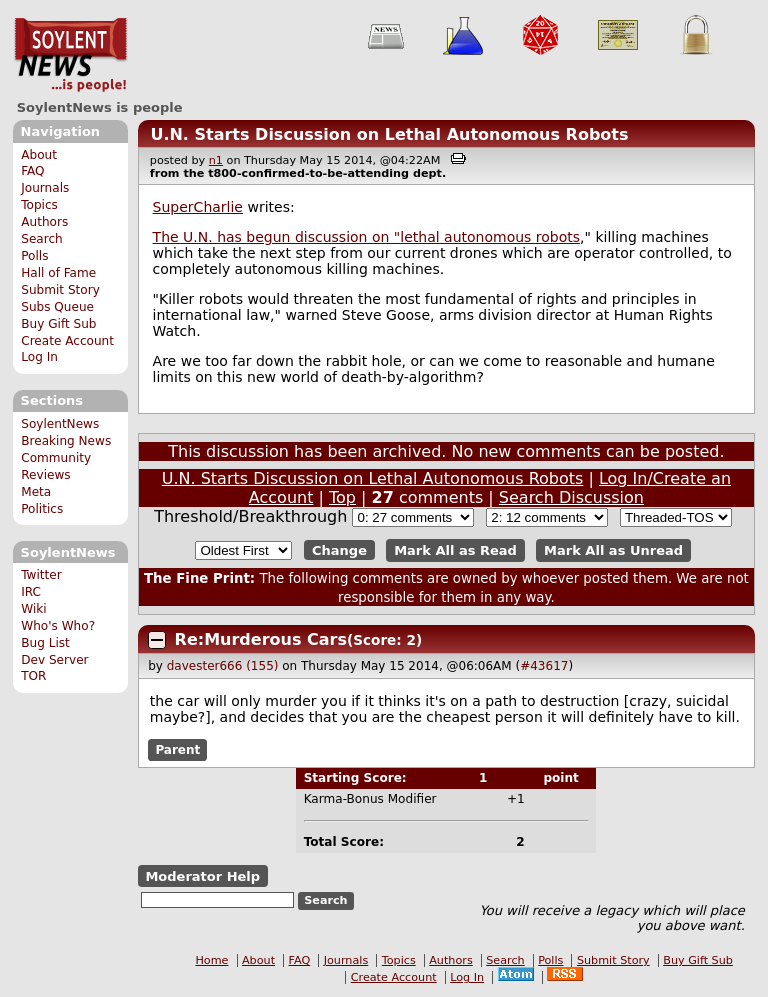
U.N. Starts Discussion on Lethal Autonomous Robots (389, 134)
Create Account (67, 341)
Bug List (45, 643)
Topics (39, 205)
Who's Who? (58, 626)
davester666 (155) (223, 666)
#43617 (544, 666)
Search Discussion (571, 497)
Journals (45, 188)
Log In (39, 357)
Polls (34, 256)
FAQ (32, 171)
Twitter (41, 575)
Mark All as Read (455, 550)
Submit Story (60, 290)
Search (42, 239)
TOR (33, 676)
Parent (177, 750)
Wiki (33, 609)
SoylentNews (70, 55)
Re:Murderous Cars (261, 639)
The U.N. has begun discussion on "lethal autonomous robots (366, 237)
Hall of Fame (58, 273)
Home (211, 960)
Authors (44, 222)
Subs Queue (57, 307)
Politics (42, 509)
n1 (216, 160)
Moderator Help (202, 876)
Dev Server (54, 660)
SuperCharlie (198, 207)
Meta (36, 492)
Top (342, 497)
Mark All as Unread (613, 550)
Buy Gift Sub (58, 324)
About (39, 155)
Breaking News (66, 441)
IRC (31, 592)
